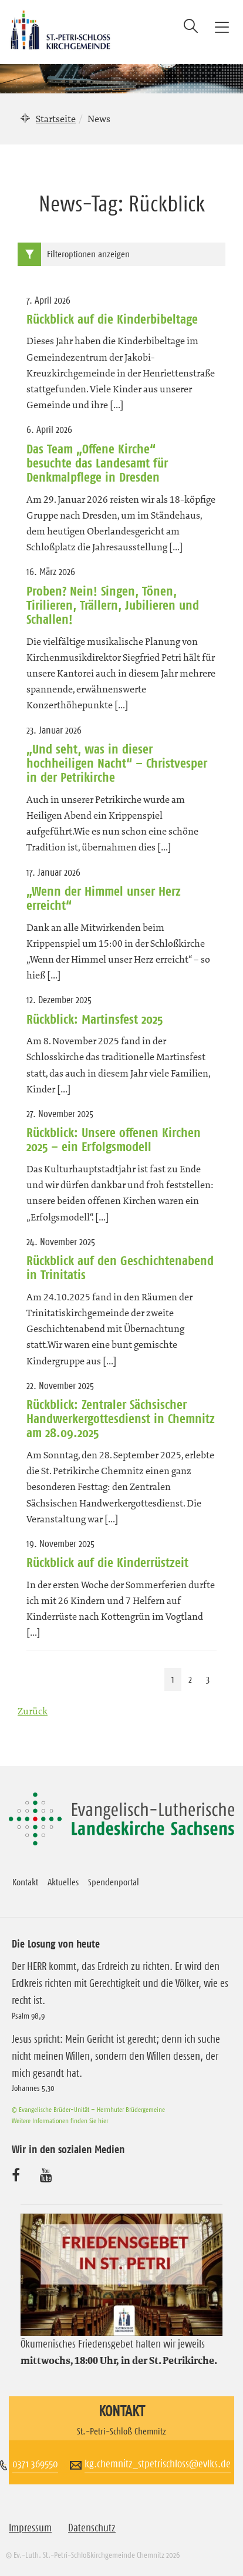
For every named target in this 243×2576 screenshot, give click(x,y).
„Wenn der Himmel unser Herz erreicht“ (103, 898)
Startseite (56, 118)
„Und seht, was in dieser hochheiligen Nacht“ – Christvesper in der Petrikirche (116, 763)
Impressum (30, 2527)
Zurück (33, 1710)
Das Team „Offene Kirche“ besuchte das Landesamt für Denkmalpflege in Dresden (97, 463)
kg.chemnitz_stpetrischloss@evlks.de (158, 2463)
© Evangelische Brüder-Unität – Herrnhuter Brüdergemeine (88, 2109)
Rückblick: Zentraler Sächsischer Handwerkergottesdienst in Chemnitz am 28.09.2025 (120, 1418)
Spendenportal (113, 1882)
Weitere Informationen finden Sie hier (60, 2120)
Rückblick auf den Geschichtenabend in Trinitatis (120, 1267)
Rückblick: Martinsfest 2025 (94, 1019)
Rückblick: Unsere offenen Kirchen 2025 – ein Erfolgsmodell (113, 1139)
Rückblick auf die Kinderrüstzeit (107, 1562)
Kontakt (25, 1882)
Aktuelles (63, 1882)
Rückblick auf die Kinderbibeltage (112, 319)
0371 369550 (35, 2463)
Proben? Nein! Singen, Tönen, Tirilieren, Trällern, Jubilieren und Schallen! (112, 605)
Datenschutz (92, 2527)
